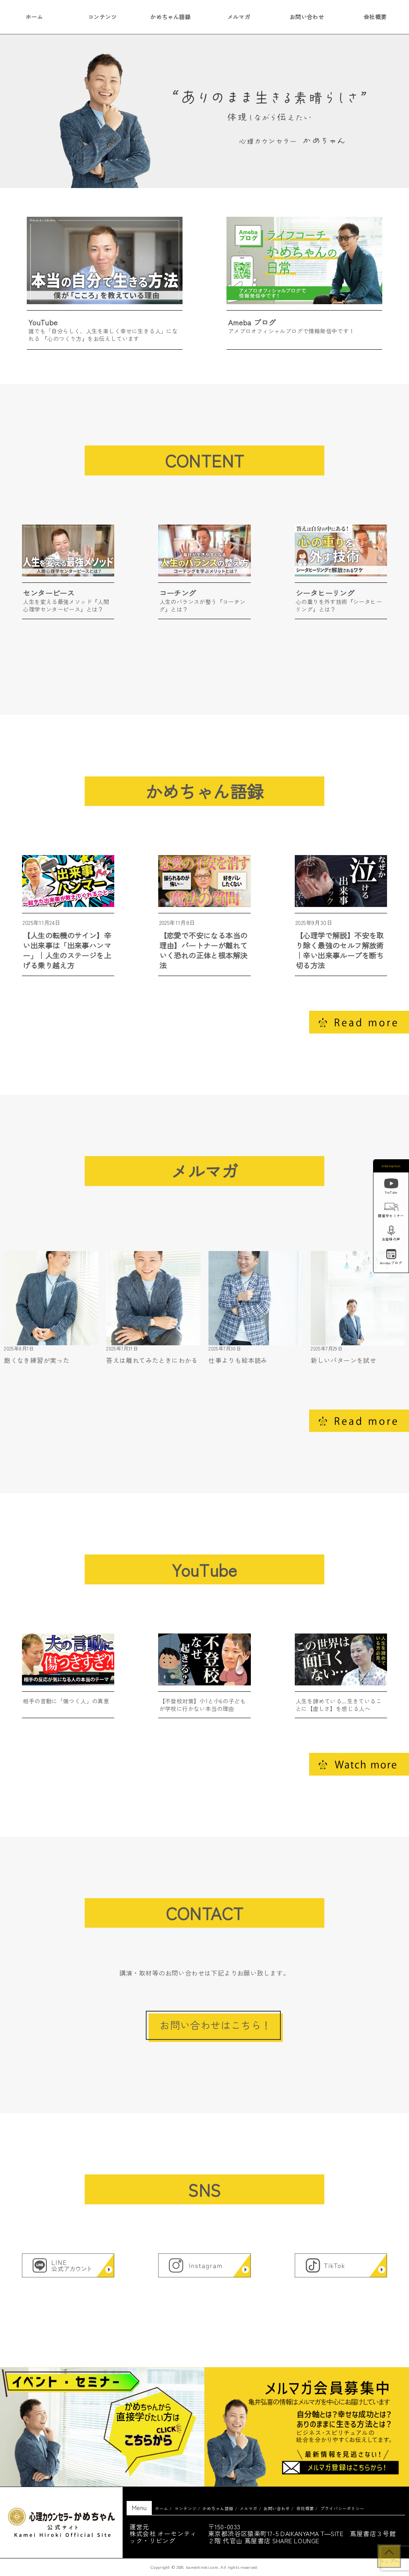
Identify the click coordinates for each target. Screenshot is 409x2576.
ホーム (161, 2508)
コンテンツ (102, 17)
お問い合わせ (307, 17)
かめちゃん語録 (170, 17)
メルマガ (238, 17)
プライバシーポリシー (342, 2508)
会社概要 (305, 2508)
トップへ (389, 2561)
